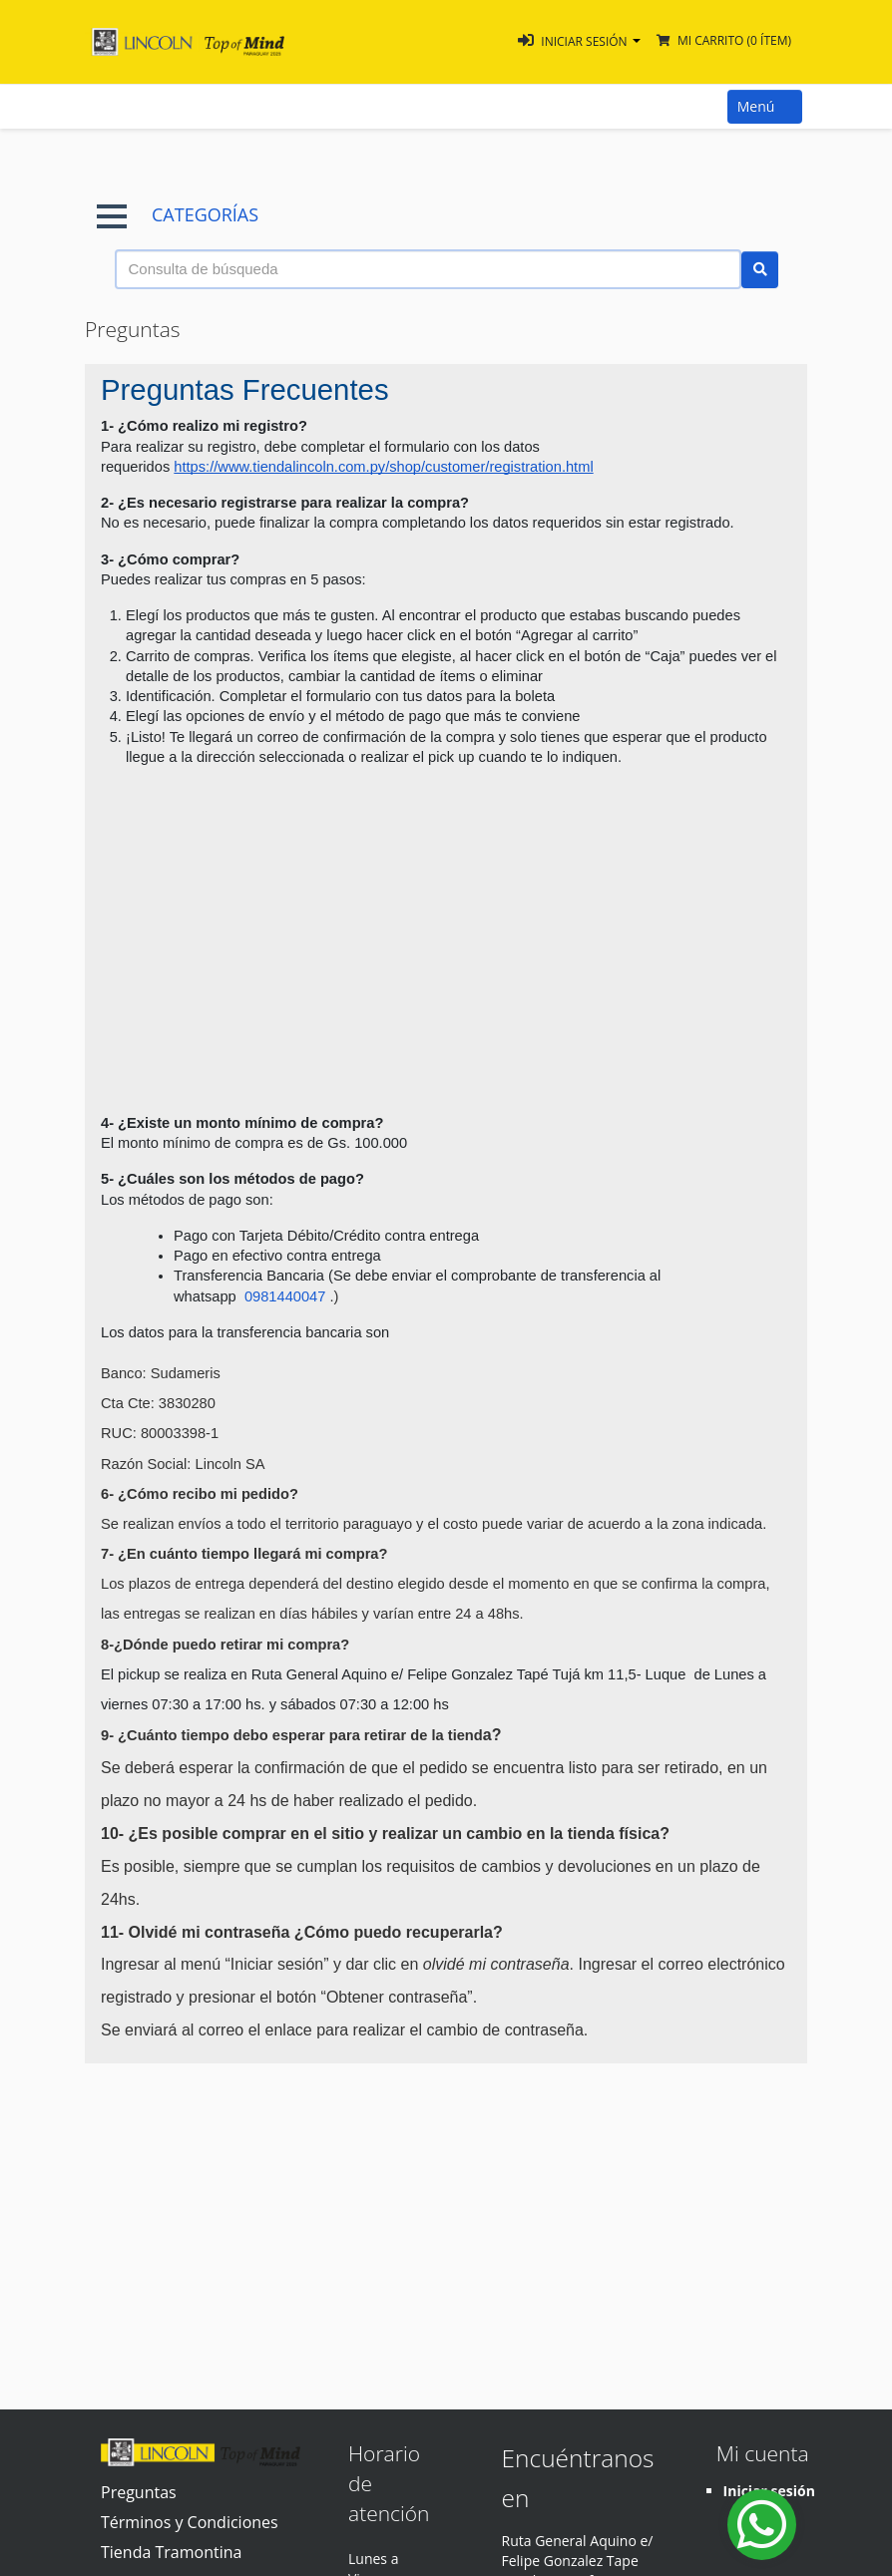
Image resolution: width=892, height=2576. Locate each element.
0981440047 (287, 1296)
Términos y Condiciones (189, 2522)
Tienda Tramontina (171, 2552)
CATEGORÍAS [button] (177, 214)
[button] (579, 41)
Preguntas (139, 2492)
